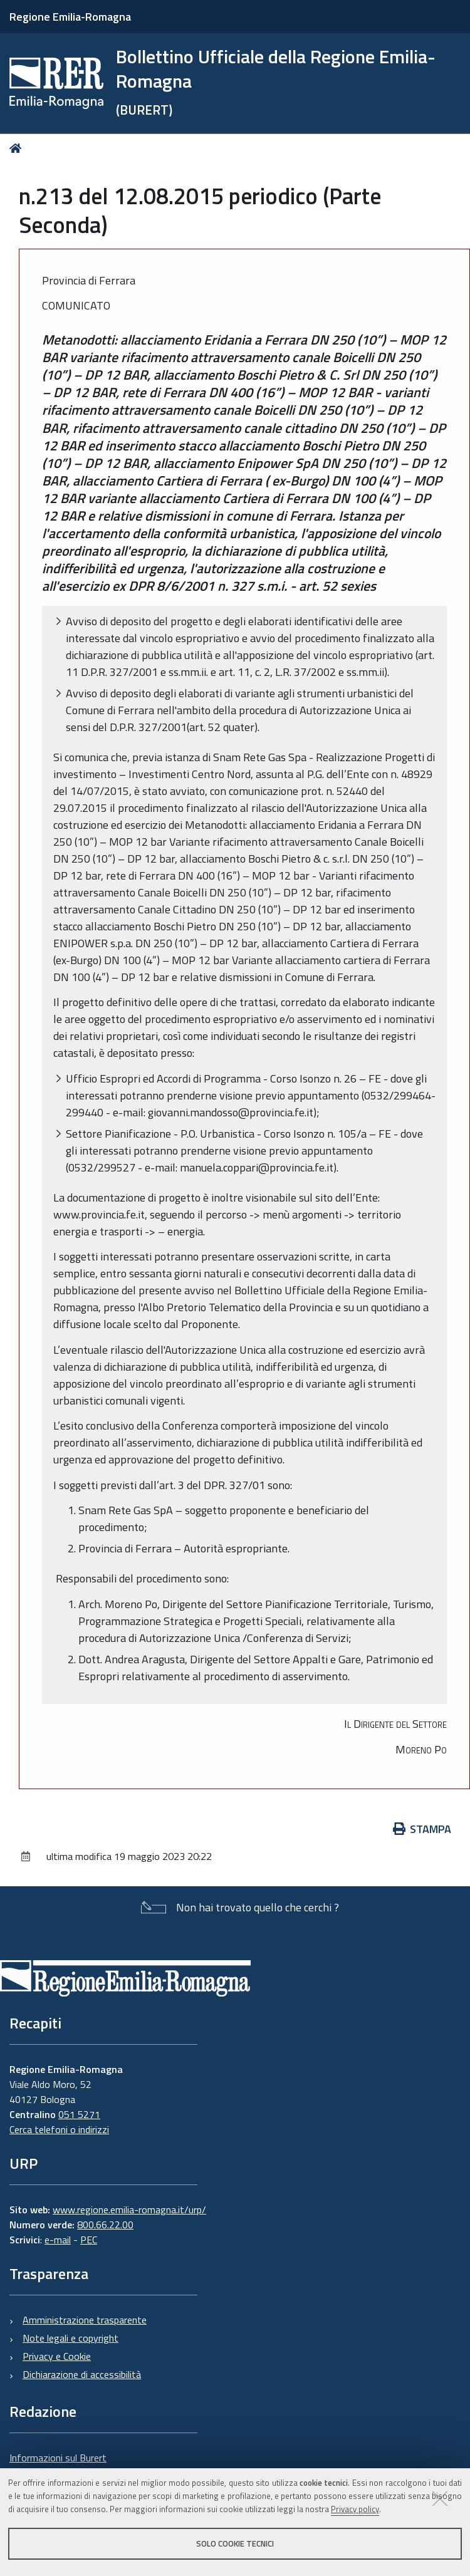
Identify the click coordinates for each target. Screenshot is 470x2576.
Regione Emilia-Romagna (70, 16)
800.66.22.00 (105, 2224)
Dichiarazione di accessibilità (82, 2374)
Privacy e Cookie (57, 2356)
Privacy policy (355, 2509)
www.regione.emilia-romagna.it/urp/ (129, 2209)
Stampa (422, 1828)
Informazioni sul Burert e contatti (58, 2465)
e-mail (57, 2239)
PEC (88, 2239)
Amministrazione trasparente (85, 2319)
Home (17, 148)
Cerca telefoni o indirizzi (59, 2129)
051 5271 (79, 2114)
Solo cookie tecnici (235, 2543)
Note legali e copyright (70, 2337)
